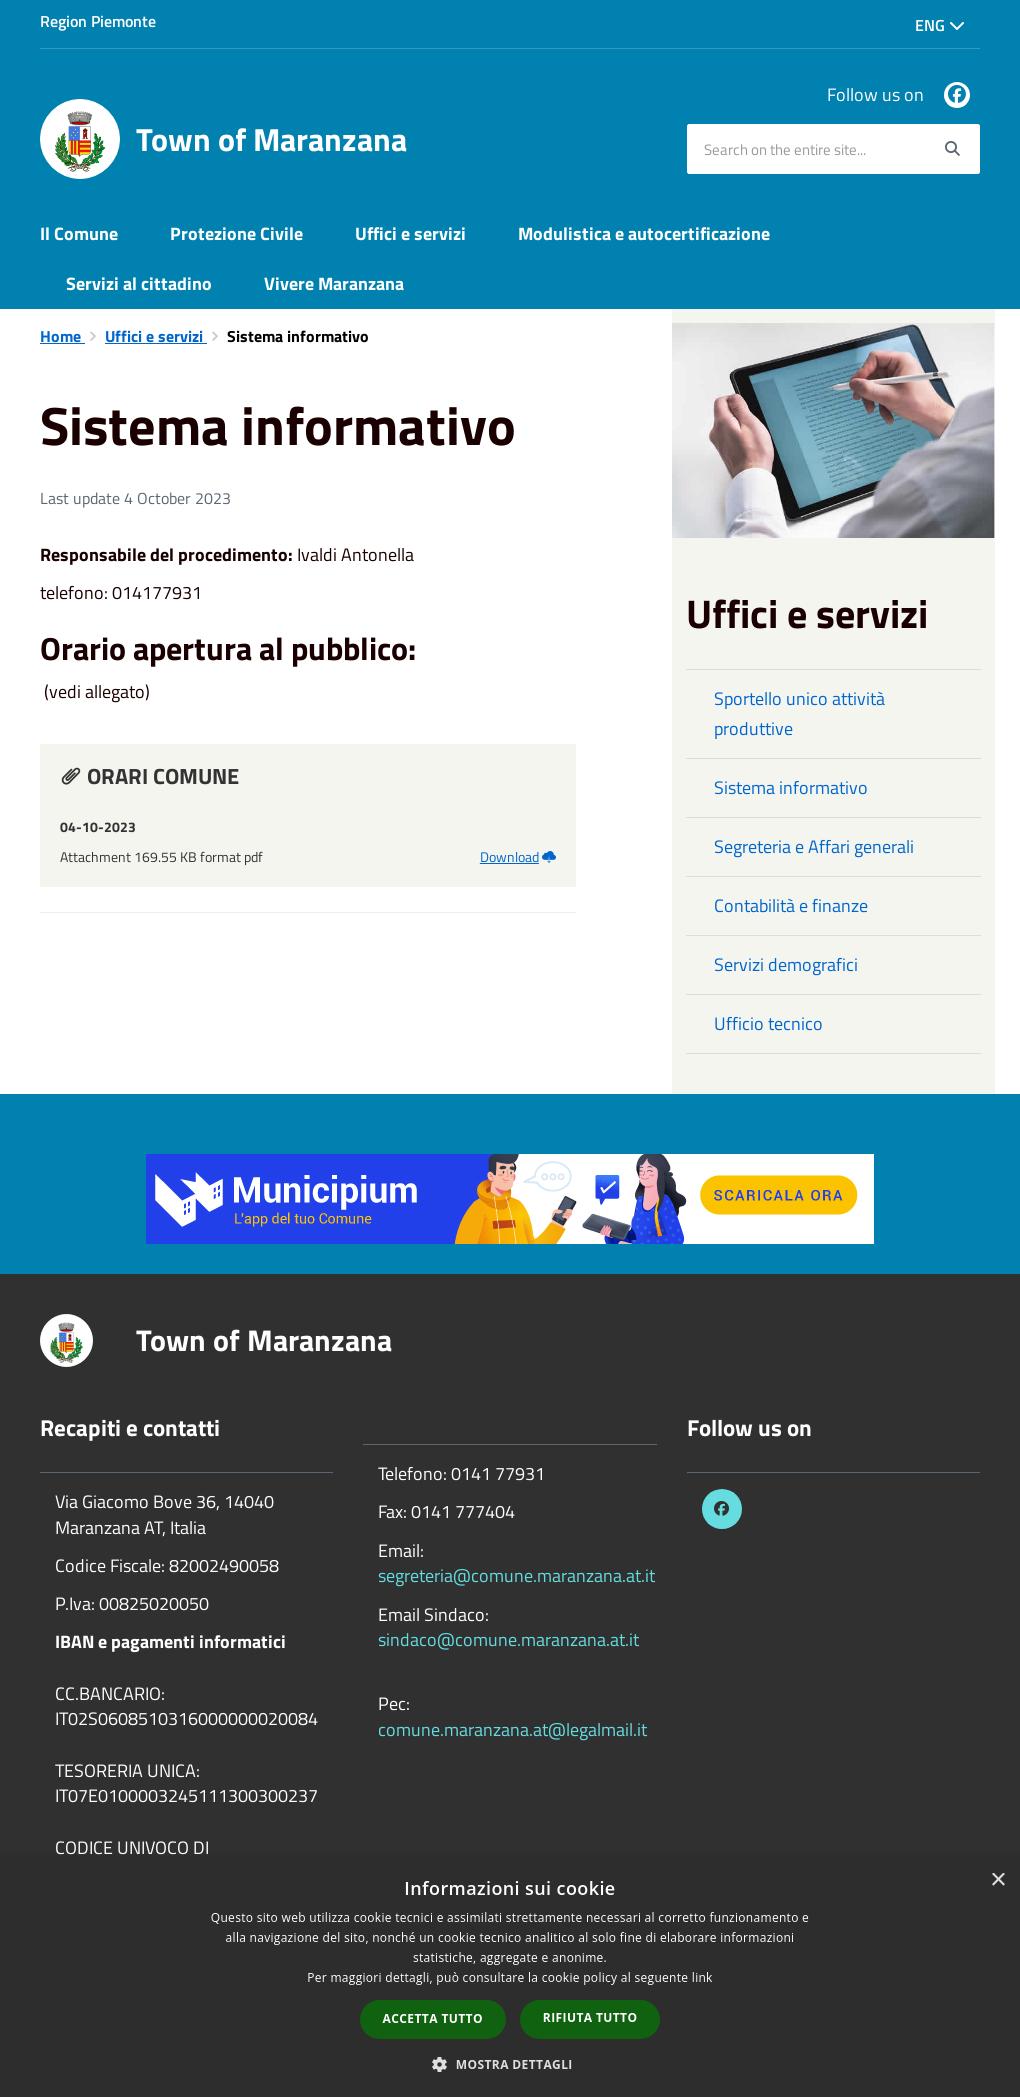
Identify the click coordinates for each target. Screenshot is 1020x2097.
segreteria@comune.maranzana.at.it (516, 1575)
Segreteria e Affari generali (814, 846)
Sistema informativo (791, 787)
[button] (510, 2063)
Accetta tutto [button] (433, 2018)
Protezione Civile (236, 233)
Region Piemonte (98, 21)
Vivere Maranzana (334, 283)
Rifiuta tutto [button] (590, 2017)
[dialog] (510, 1978)
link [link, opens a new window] (702, 1977)
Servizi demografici (786, 964)
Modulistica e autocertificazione (644, 233)
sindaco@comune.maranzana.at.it (508, 1639)
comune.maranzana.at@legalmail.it (512, 1729)
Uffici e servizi (410, 233)
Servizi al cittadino (139, 283)
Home (62, 336)
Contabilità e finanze (791, 905)
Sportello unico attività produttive (799, 713)
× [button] (997, 1880)
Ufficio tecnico (768, 1023)
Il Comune (79, 233)
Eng (940, 25)
